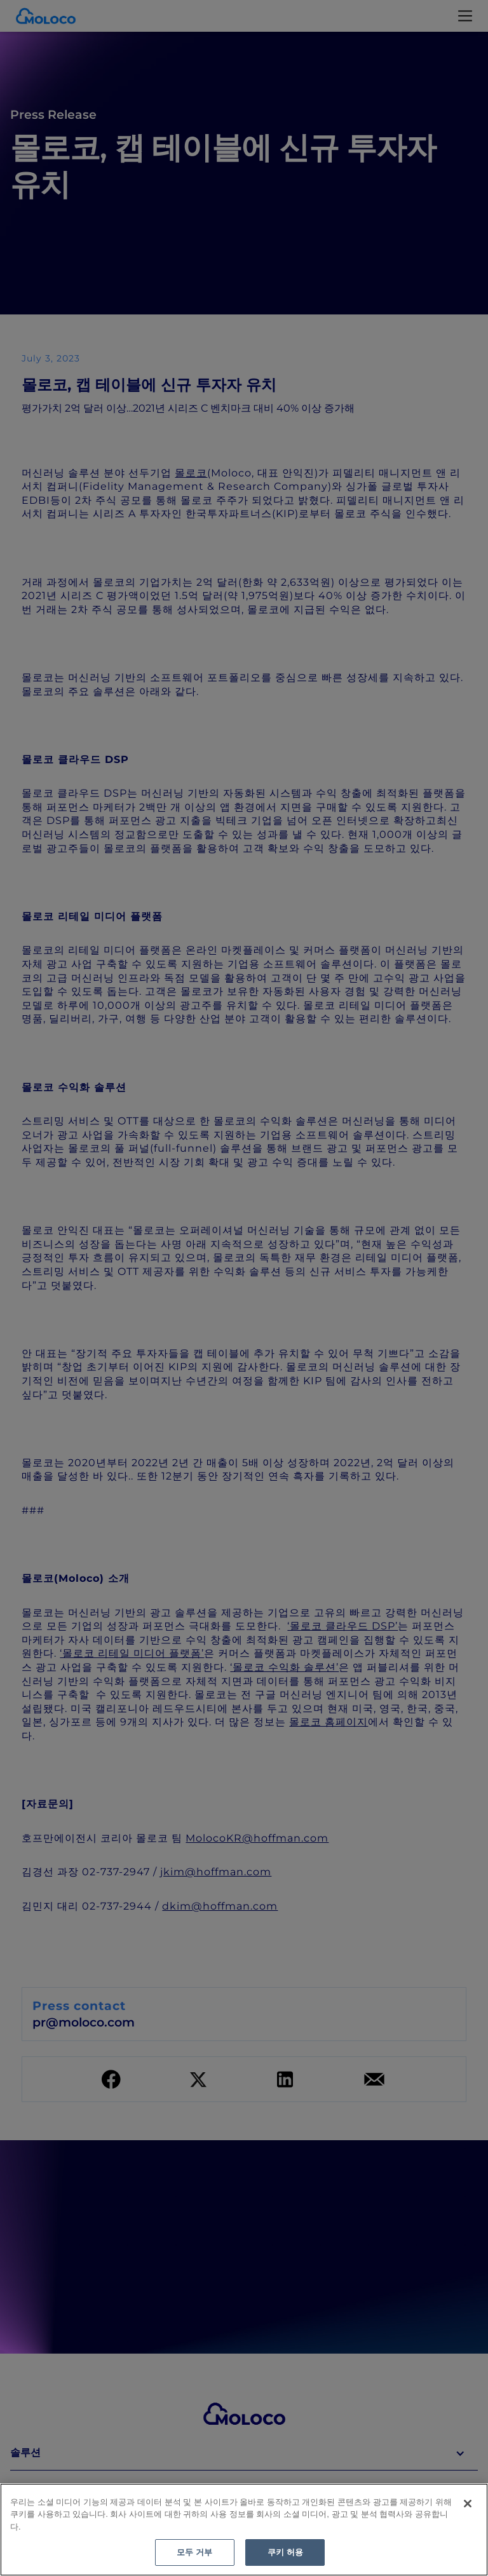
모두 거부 (194, 2552)
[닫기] (468, 2504)
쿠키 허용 (285, 2552)
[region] (244, 2529)
